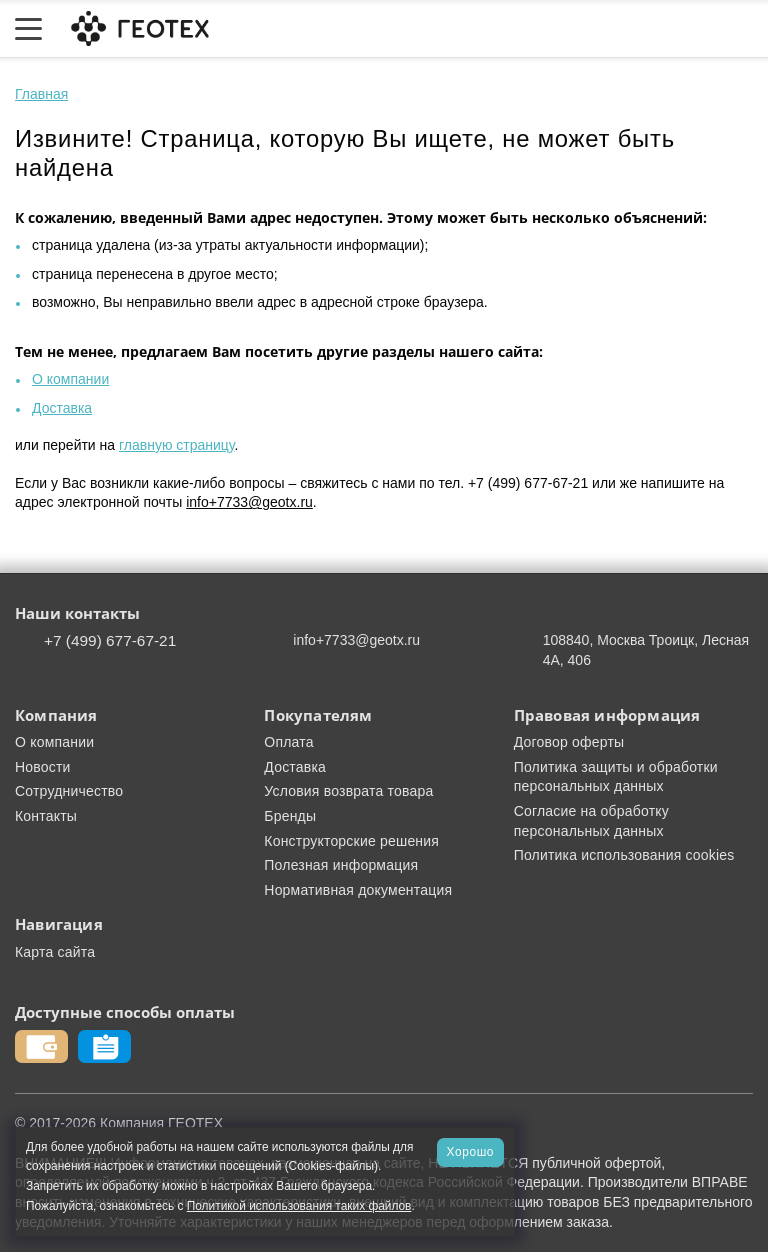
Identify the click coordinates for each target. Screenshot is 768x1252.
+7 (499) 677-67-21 (110, 640)
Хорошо (470, 1152)
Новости (43, 767)
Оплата (288, 742)
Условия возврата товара (348, 791)
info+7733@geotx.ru (249, 502)
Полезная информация (341, 865)
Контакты (46, 816)
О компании (70, 379)
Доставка (62, 408)
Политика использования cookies (624, 855)
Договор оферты (569, 742)
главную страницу (176, 445)
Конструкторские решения (351, 841)
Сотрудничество (69, 791)
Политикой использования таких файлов (299, 1206)
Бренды (290, 816)
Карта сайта (55, 952)
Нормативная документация (358, 890)
